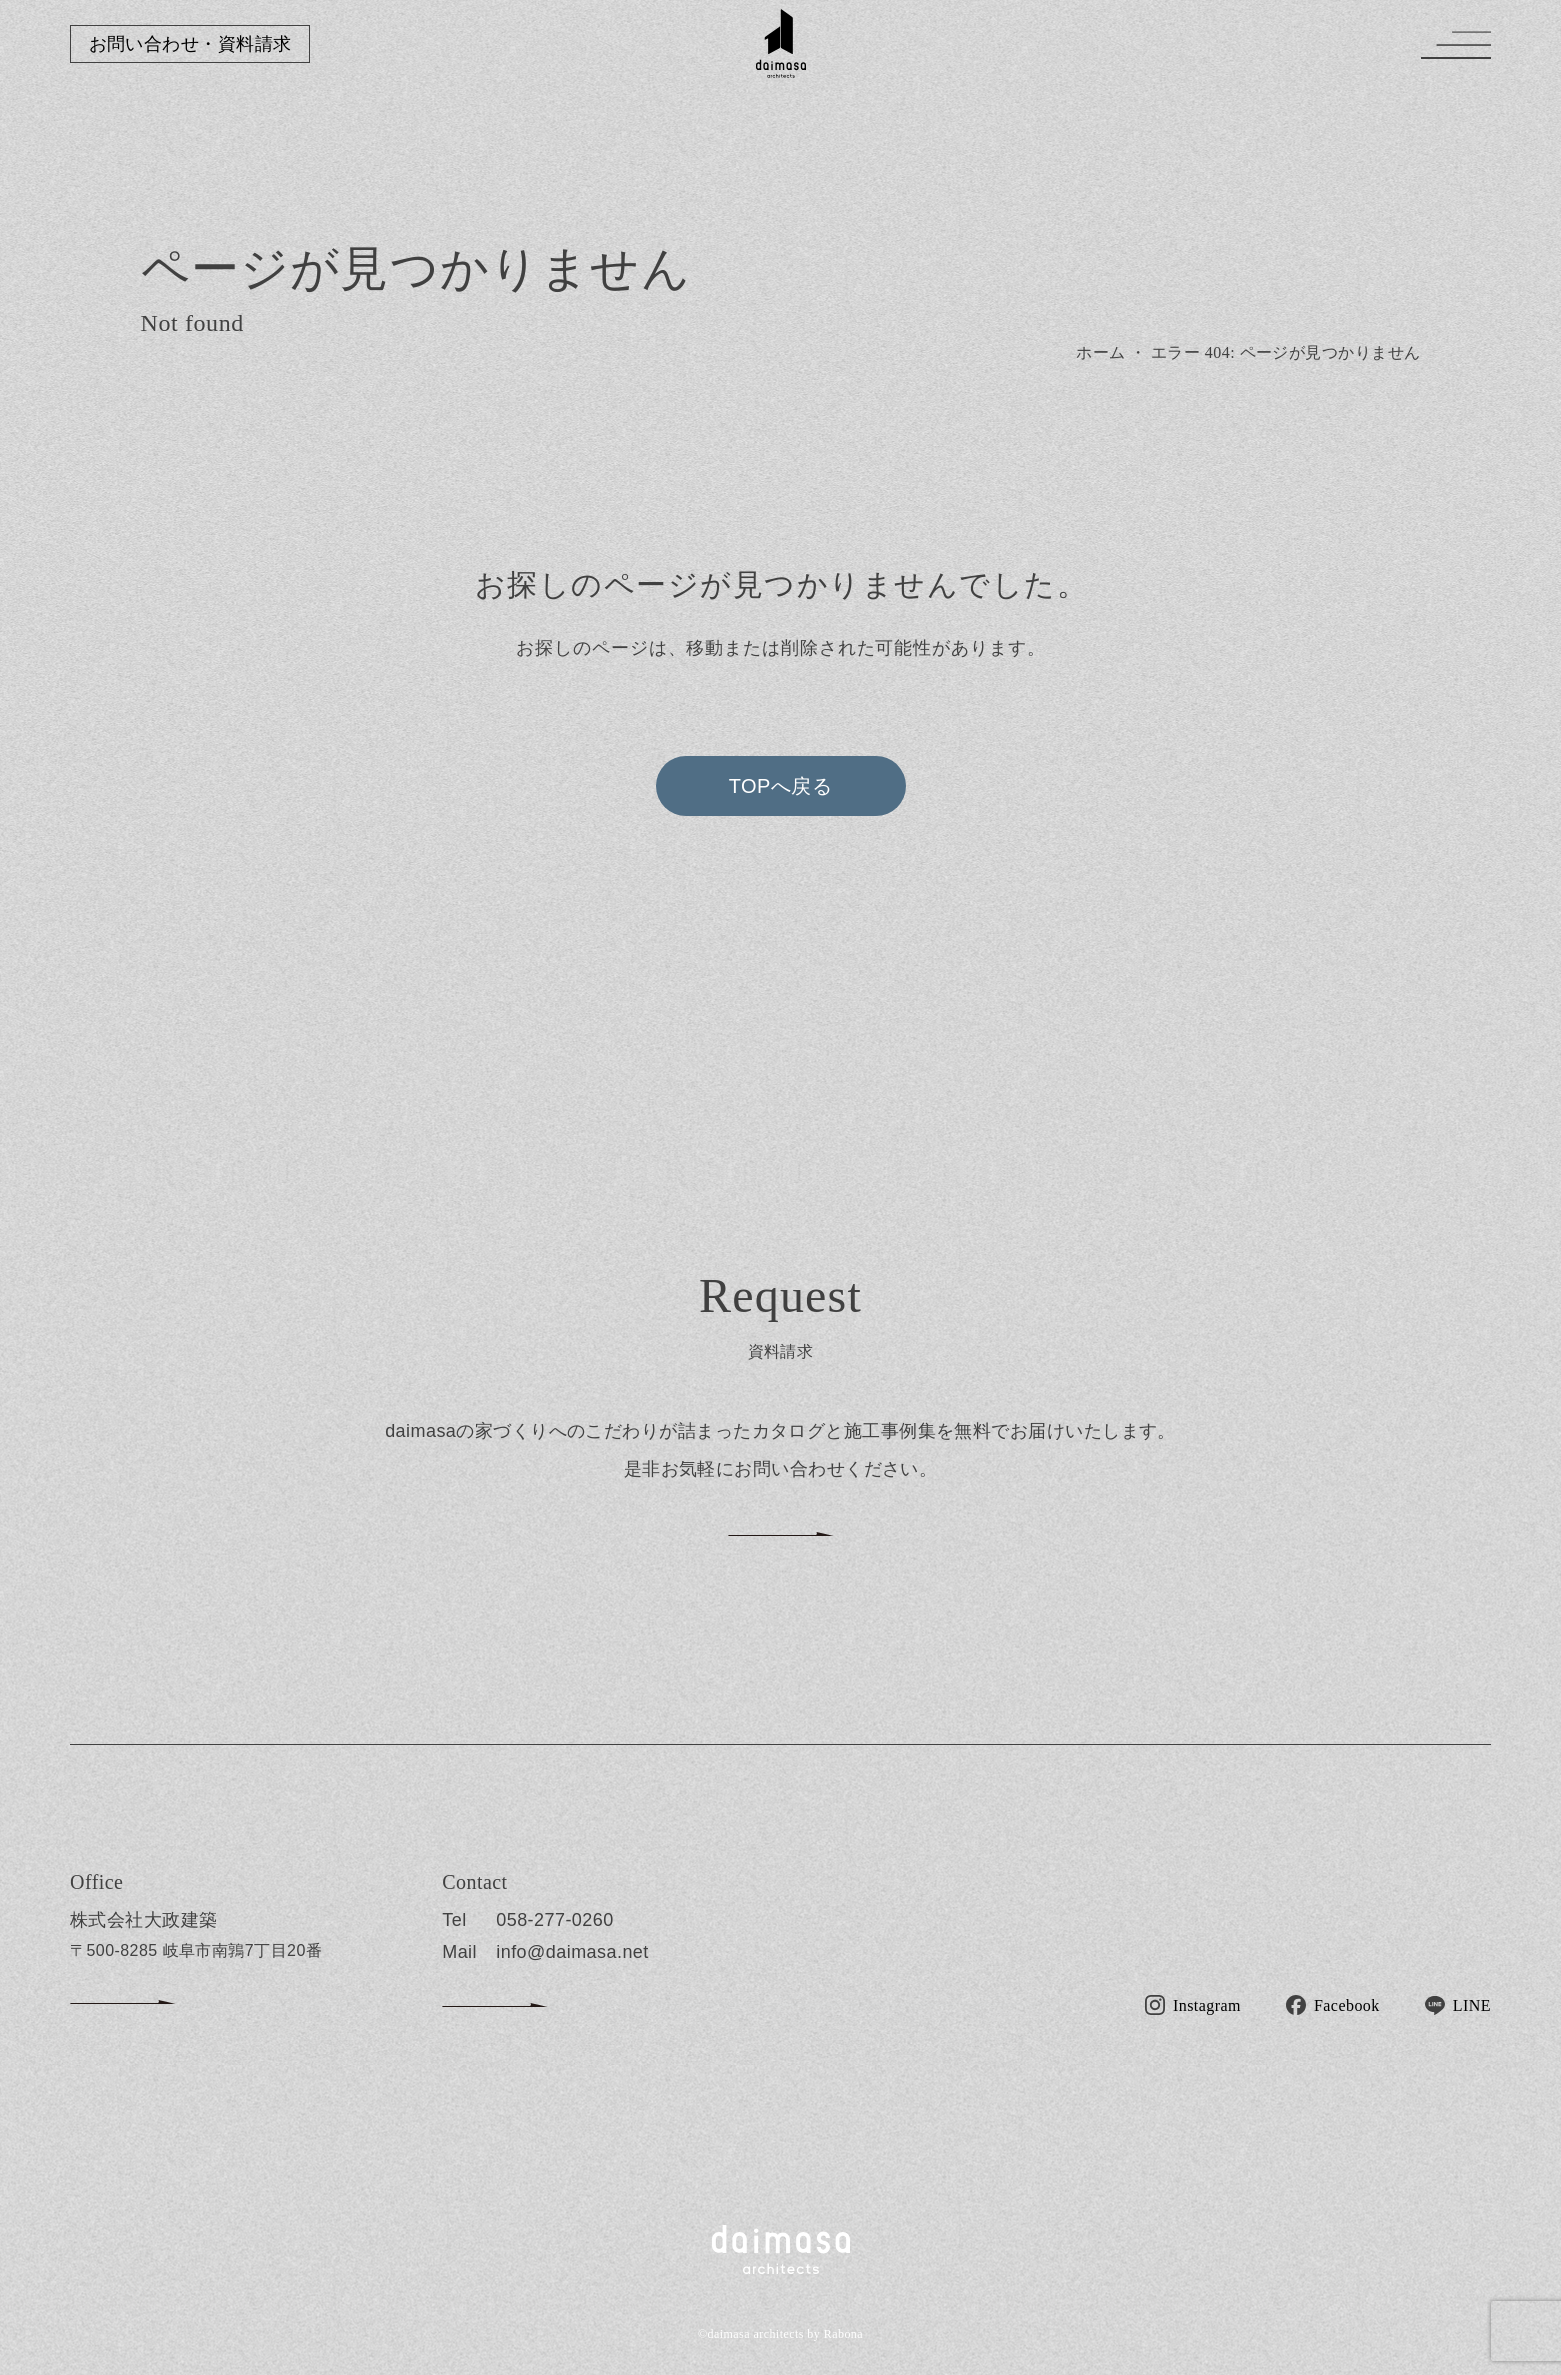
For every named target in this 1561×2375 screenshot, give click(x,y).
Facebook (1347, 2005)
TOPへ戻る (780, 786)
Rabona (843, 2334)
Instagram (1207, 2005)
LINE (1472, 2005)
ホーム (1100, 352)
